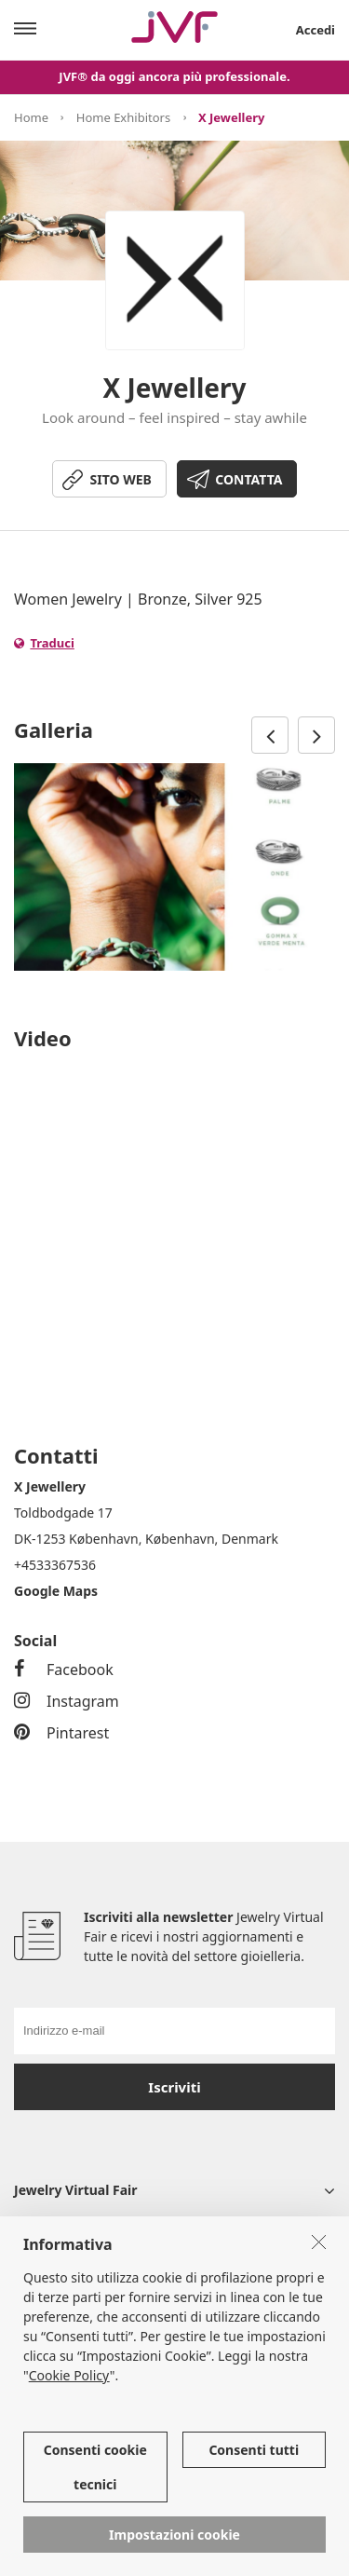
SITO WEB (121, 479)
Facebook (64, 1669)
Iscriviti (174, 2087)
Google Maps (56, 1591)
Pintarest (61, 1733)
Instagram (66, 1701)
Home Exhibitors (123, 117)
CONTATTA (248, 479)
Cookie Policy (69, 2375)
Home (31, 117)
